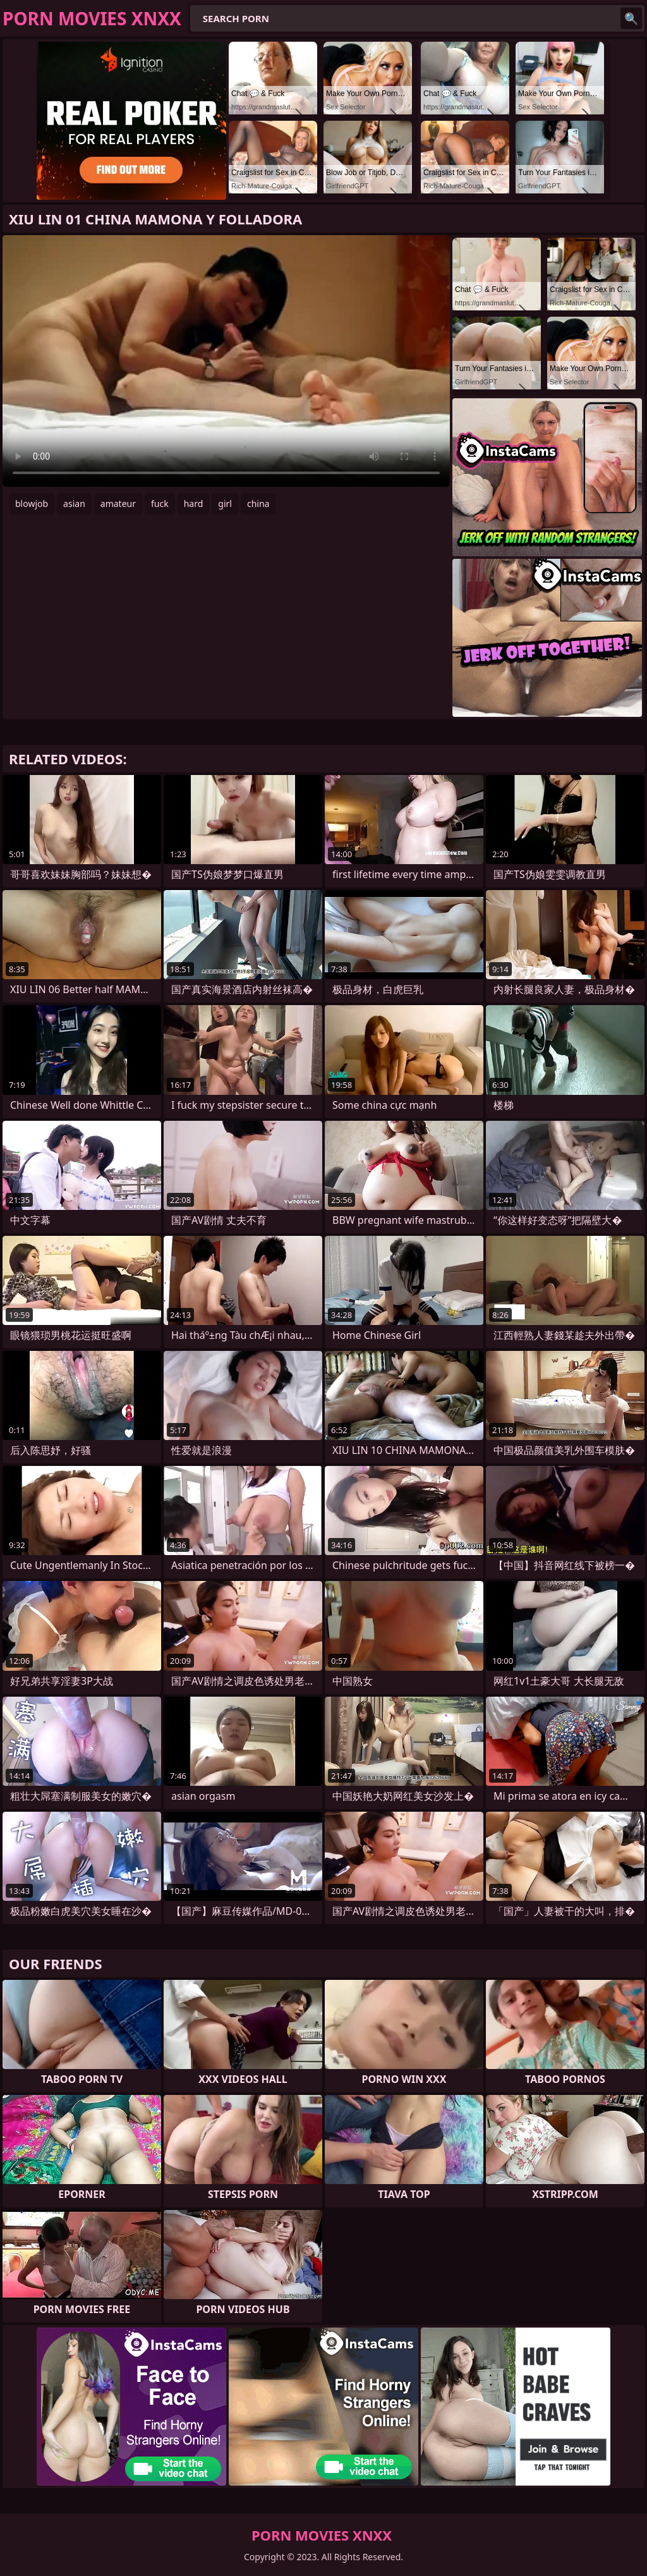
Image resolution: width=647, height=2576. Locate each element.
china (258, 503)
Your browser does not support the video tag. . (226, 361)
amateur (118, 503)
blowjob (31, 503)
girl (225, 503)
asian (74, 503)
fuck (160, 503)
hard (193, 503)
